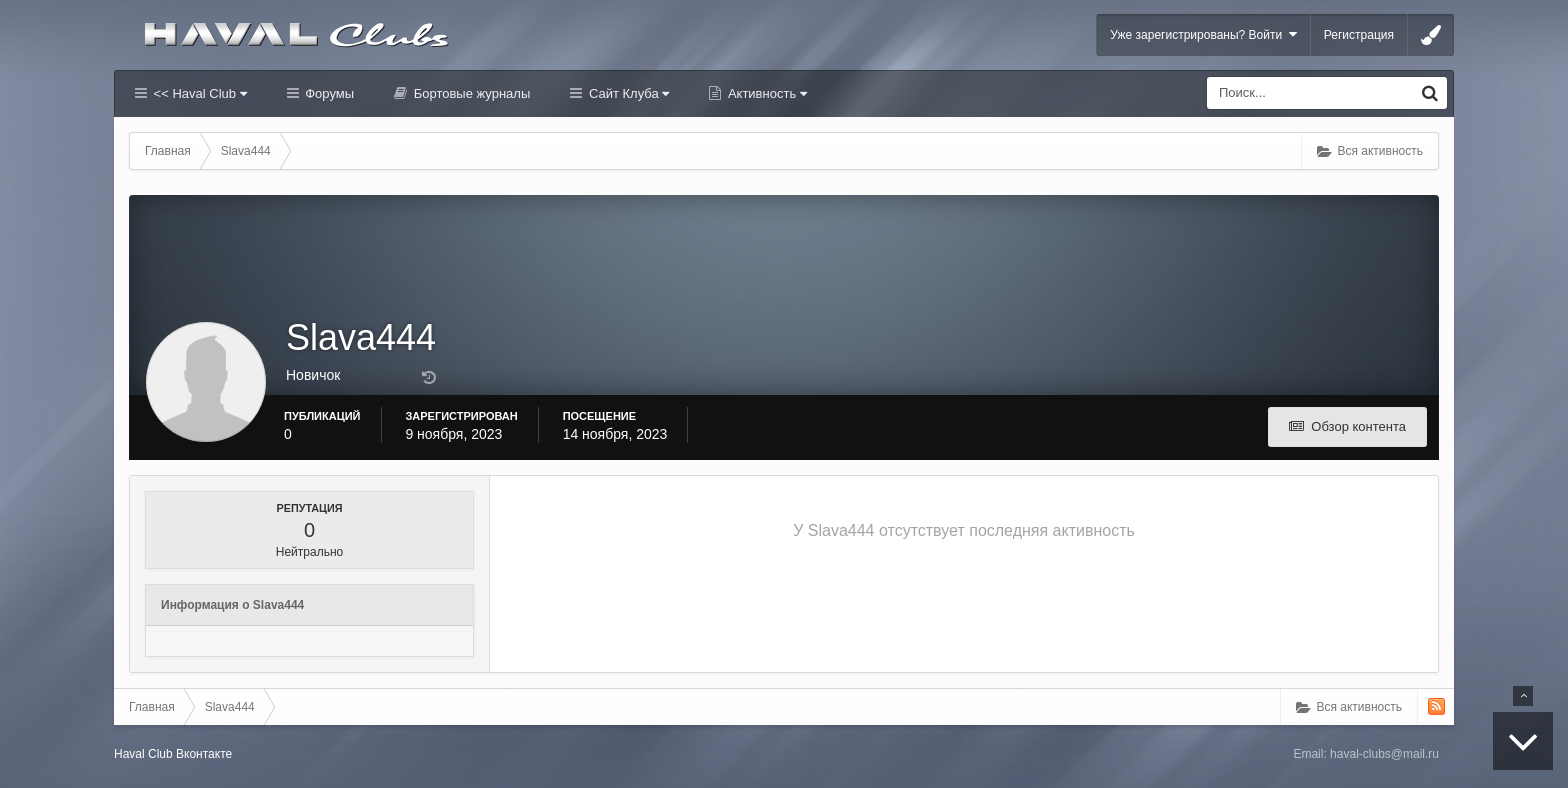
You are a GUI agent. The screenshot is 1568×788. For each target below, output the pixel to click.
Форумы (328, 93)
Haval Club (143, 754)
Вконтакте (204, 754)
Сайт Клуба (627, 93)
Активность (765, 93)
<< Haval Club (198, 93)
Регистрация (1359, 35)
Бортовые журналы (470, 93)
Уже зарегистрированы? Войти (1203, 34)
